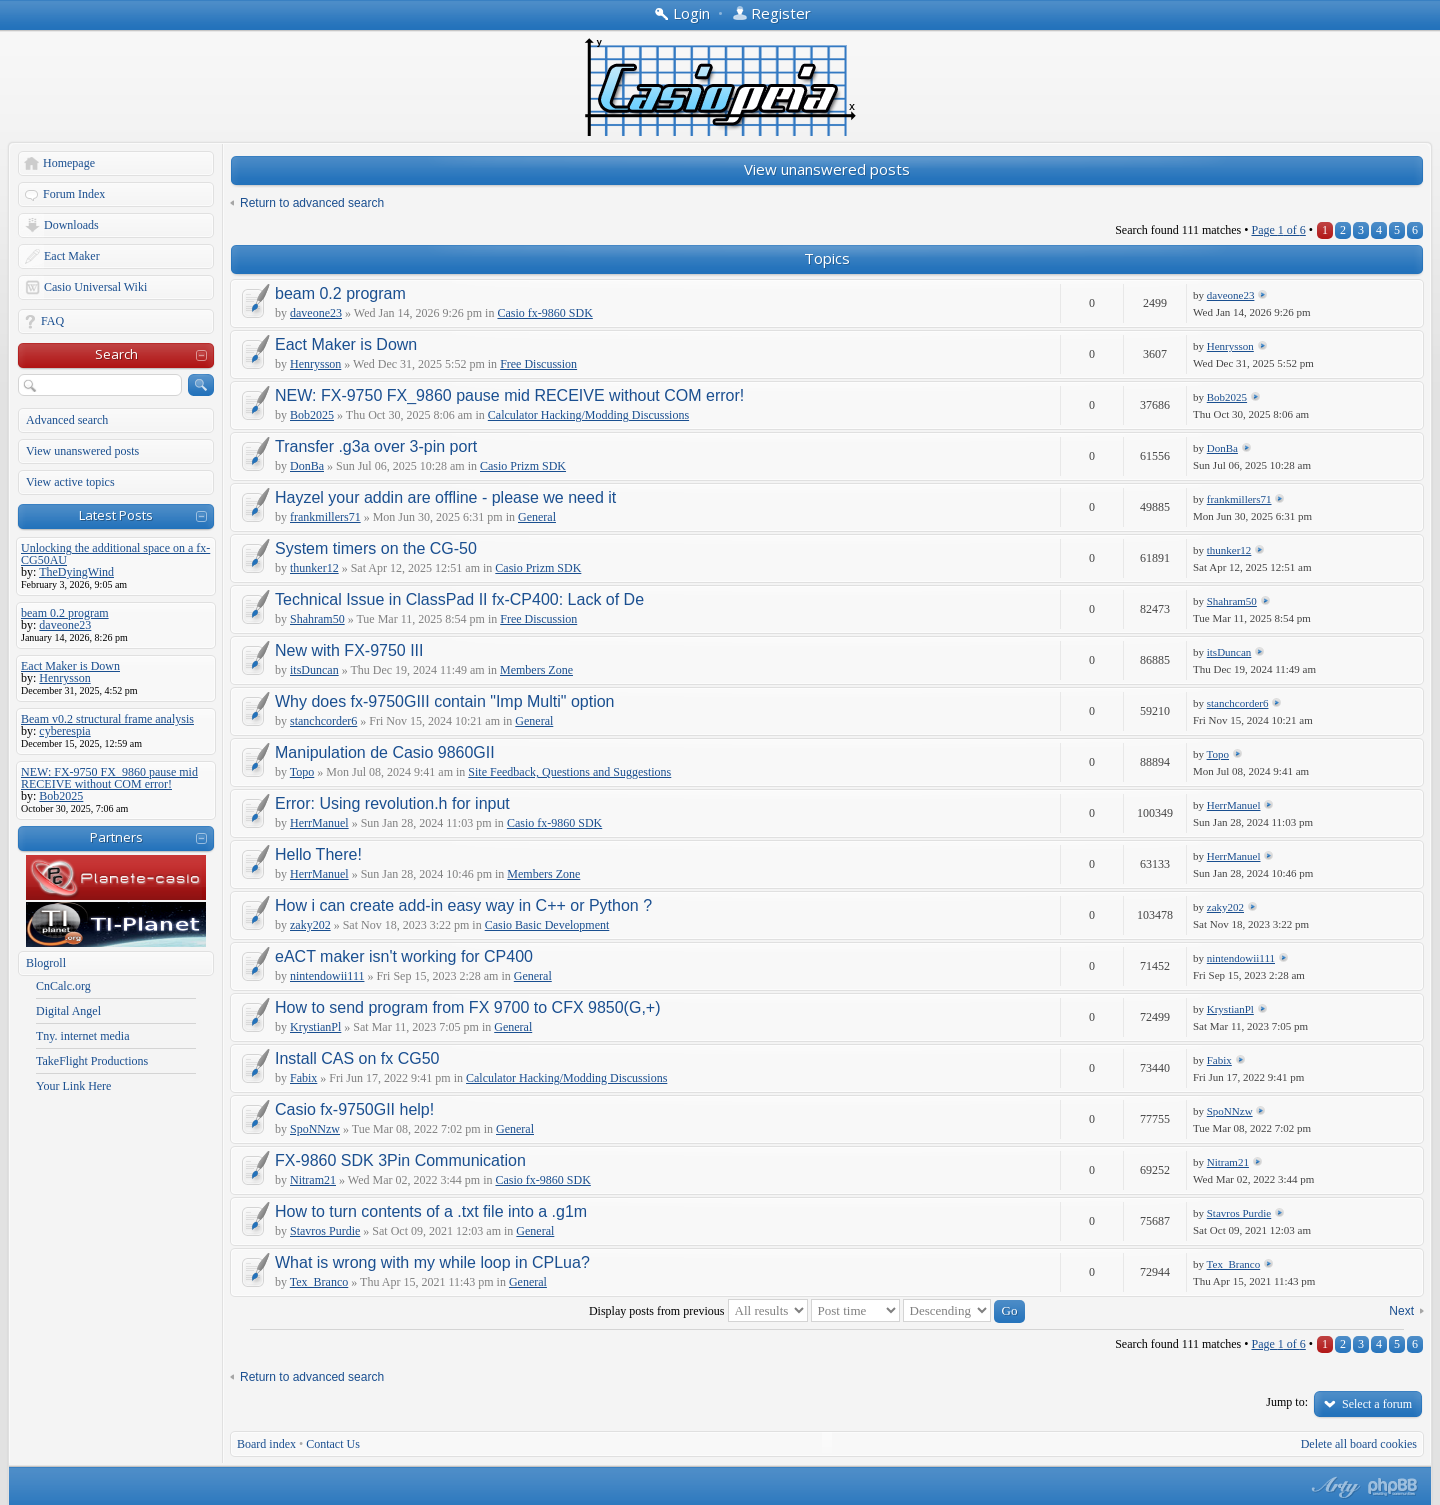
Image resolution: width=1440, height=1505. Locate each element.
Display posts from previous (698, 1311)
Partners (116, 837)
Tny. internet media (83, 1036)
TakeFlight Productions (92, 1061)
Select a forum (1377, 1404)
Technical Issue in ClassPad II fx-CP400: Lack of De (459, 599)
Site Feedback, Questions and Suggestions (569, 772)
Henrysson (315, 364)
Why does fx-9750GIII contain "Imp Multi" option (445, 701)
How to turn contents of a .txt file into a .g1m (431, 1211)
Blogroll (46, 963)
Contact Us (333, 1444)
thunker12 (314, 568)
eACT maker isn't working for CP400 (404, 956)
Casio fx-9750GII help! (354, 1109)
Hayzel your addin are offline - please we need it (445, 497)
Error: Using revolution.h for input (392, 803)
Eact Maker (72, 256)
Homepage (69, 163)
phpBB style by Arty (1333, 1487)
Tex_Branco (319, 1282)
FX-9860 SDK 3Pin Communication (400, 1160)
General (537, 517)
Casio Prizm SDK (523, 466)
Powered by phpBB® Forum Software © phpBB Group (1393, 1487)
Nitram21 (313, 1180)
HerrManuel (319, 823)
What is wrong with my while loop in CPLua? (432, 1262)
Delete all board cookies (1359, 1444)
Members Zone (536, 670)
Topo (302, 772)
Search (116, 354)
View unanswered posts (82, 451)
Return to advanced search (312, 203)
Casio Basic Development (547, 925)
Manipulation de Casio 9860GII (385, 752)
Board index (266, 1444)
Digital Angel (68, 1011)
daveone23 (316, 313)
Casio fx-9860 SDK (544, 313)
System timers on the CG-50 (376, 548)
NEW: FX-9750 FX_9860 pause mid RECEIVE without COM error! (509, 395)
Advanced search (67, 420)
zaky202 (310, 925)
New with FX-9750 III (349, 650)
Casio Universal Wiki (95, 287)
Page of (1278, 230)
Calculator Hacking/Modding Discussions (588, 415)
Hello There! (318, 854)
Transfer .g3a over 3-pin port (376, 446)
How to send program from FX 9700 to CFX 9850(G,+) (468, 1007)
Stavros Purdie (325, 1231)
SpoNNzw (315, 1129)
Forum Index (74, 194)
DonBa (307, 466)
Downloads (71, 225)
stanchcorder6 (323, 721)
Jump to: (1287, 1402)
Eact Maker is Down (346, 344)
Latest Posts (116, 515)
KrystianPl (315, 1027)
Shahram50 (317, 619)
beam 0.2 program (340, 293)
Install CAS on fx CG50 (357, 1058)
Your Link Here (73, 1086)
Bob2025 (312, 415)
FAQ (52, 321)
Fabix (303, 1078)
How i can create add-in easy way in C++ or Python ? (463, 905)
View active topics (70, 482)
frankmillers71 (325, 517)
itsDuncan (314, 670)
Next (1401, 1311)
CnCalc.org (63, 986)
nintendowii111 (327, 976)
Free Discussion (538, 364)
